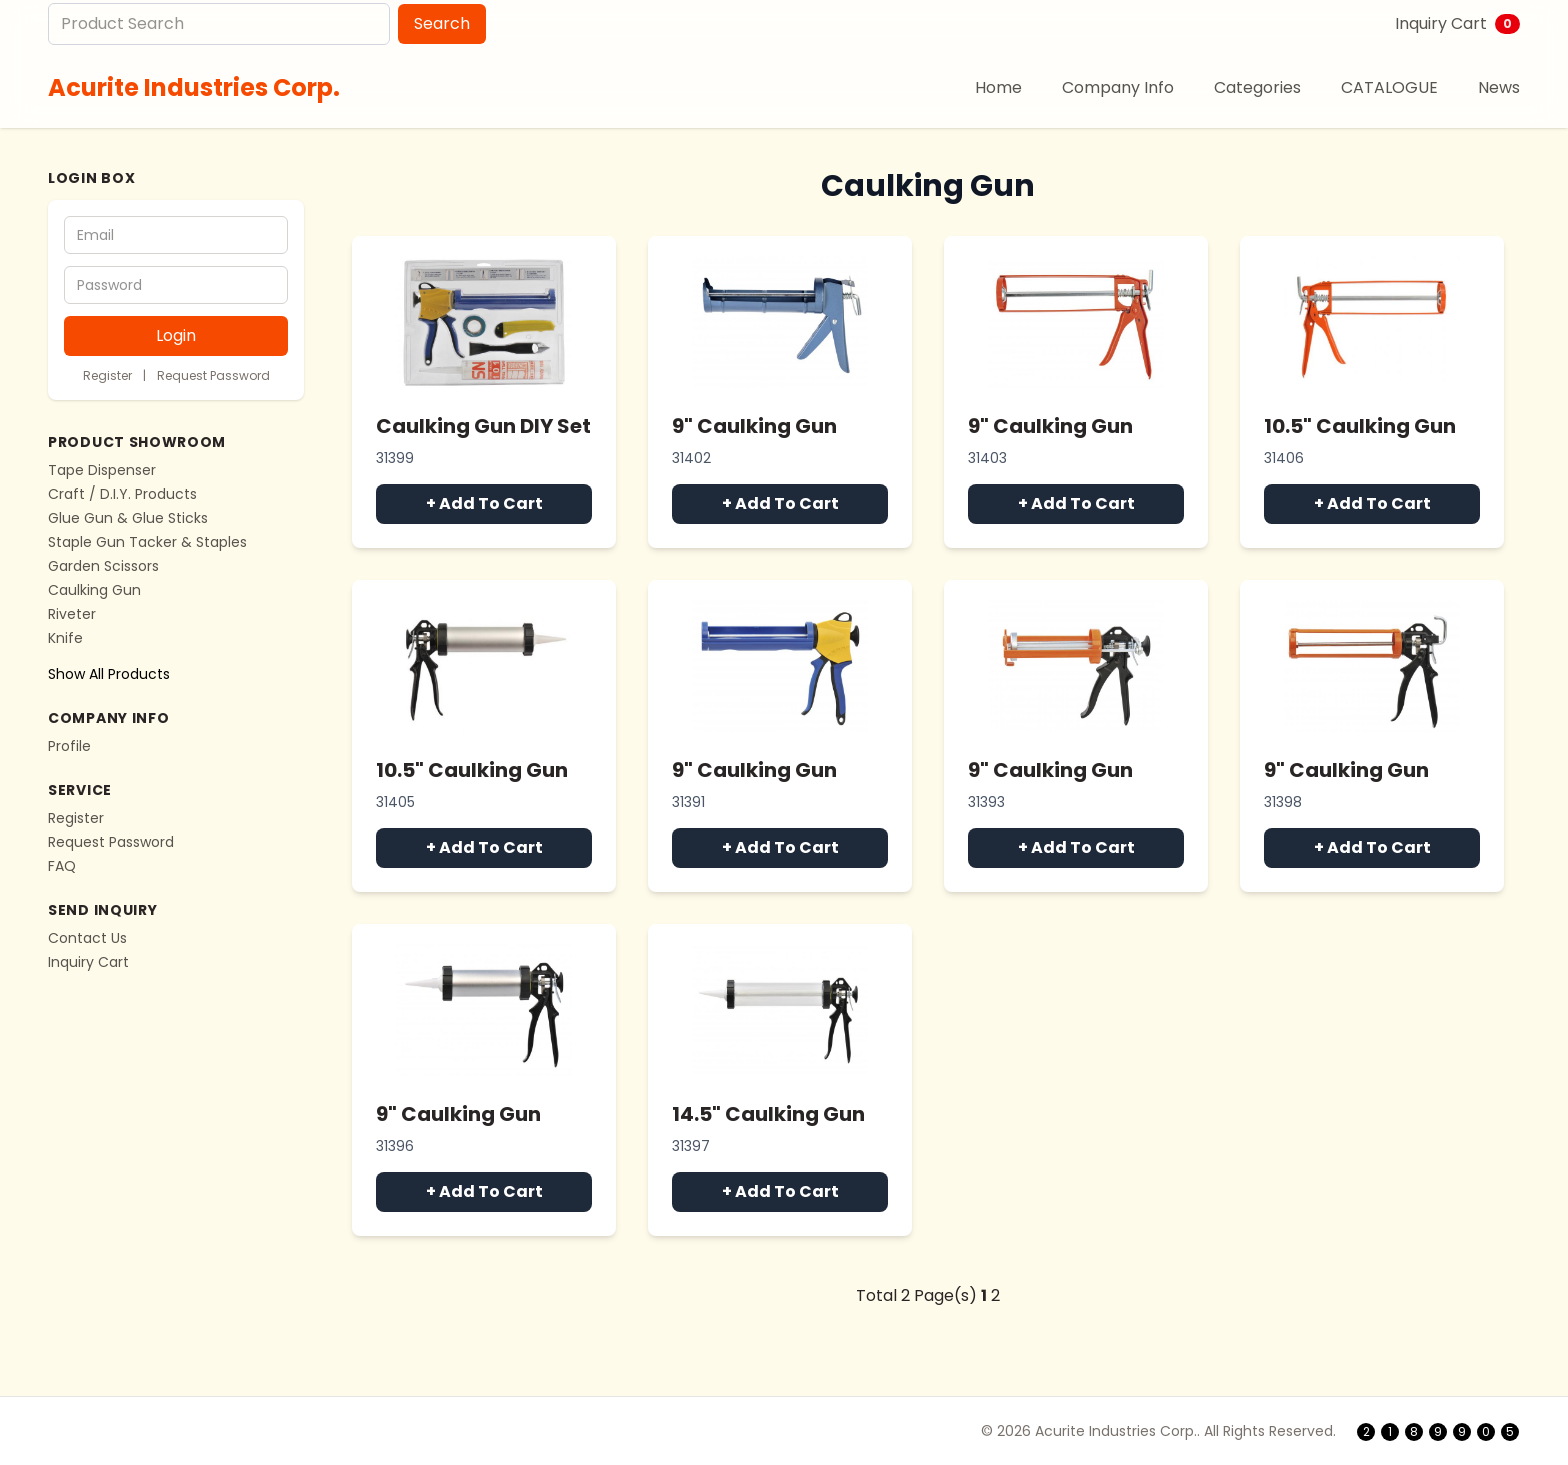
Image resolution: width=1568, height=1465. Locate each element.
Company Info (1118, 87)
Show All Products (109, 674)
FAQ (62, 866)
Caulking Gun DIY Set (483, 426)
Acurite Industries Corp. (194, 87)
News (1499, 87)
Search (442, 23)
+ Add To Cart (484, 503)
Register (107, 375)
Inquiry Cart (1457, 23)
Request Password (213, 375)
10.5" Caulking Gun (1360, 426)
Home (998, 87)
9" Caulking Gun (754, 426)
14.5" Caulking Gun (768, 1114)
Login (176, 335)
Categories (1257, 87)
